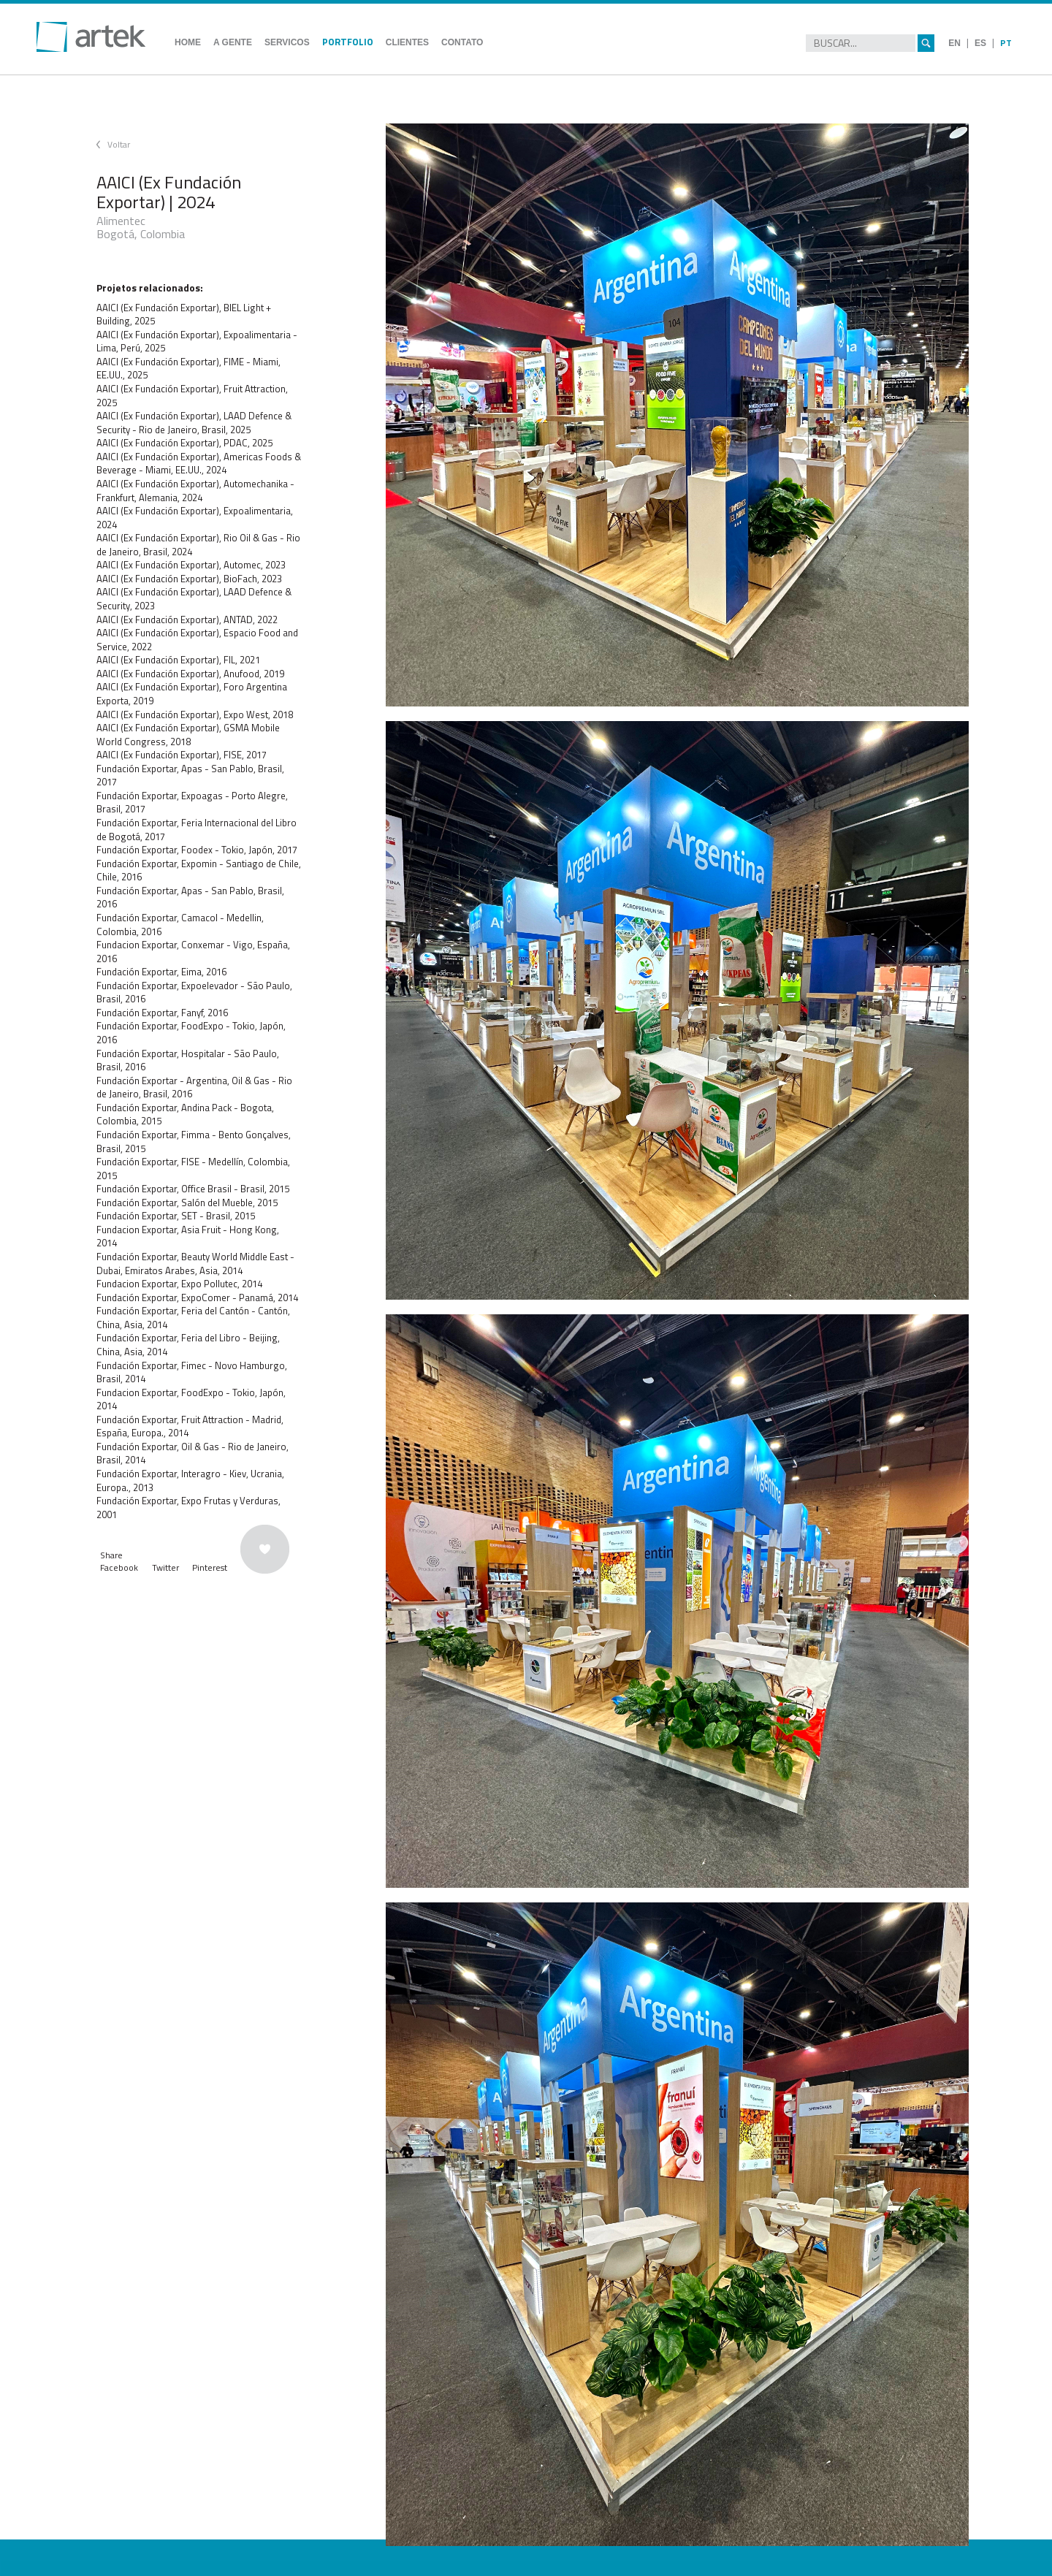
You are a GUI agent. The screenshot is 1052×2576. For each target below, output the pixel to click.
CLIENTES (407, 42)
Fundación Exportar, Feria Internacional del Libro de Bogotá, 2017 (196, 829)
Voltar (118, 144)
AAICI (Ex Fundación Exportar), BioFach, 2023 (189, 578)
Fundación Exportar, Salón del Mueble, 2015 (187, 1202)
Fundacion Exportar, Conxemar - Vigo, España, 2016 (193, 951)
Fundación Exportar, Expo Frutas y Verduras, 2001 (188, 1507)
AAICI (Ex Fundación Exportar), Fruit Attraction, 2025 (192, 395)
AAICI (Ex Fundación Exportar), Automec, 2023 (191, 564)
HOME (188, 42)
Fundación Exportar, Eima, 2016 (161, 971)
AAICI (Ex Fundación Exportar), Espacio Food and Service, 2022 (197, 639)
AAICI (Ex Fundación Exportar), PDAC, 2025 (184, 442)
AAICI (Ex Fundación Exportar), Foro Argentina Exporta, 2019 (191, 693)
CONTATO (462, 42)
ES (980, 43)
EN (954, 43)
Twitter (165, 1567)
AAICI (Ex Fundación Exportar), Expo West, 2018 (194, 714)
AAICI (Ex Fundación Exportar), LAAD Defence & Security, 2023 (193, 598)
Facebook (119, 1567)
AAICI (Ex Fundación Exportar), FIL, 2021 (178, 659)
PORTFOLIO (347, 41)
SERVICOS (287, 42)
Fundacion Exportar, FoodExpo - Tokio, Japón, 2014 (191, 1399)
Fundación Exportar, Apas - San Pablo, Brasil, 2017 (190, 775)
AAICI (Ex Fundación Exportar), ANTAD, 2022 (187, 619)
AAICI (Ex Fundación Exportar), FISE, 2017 (181, 754)
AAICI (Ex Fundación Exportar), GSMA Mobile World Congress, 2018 (188, 734)
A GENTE (232, 42)
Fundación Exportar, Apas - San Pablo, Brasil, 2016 (190, 897)
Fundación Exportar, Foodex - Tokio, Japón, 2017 (196, 849)
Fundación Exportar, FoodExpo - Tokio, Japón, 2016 (191, 1032)
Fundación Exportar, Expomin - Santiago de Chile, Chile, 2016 (198, 870)
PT (1006, 43)
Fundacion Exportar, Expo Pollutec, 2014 (179, 1283)
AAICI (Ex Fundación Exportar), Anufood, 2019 (190, 673)
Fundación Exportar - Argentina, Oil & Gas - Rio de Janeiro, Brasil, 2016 (194, 1087)
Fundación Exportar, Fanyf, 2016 (162, 1012)
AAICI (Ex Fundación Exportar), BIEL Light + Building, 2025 (183, 314)
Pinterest (209, 1567)
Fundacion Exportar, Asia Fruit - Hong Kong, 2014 (187, 1236)
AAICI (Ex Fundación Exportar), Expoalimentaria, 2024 (194, 517)
